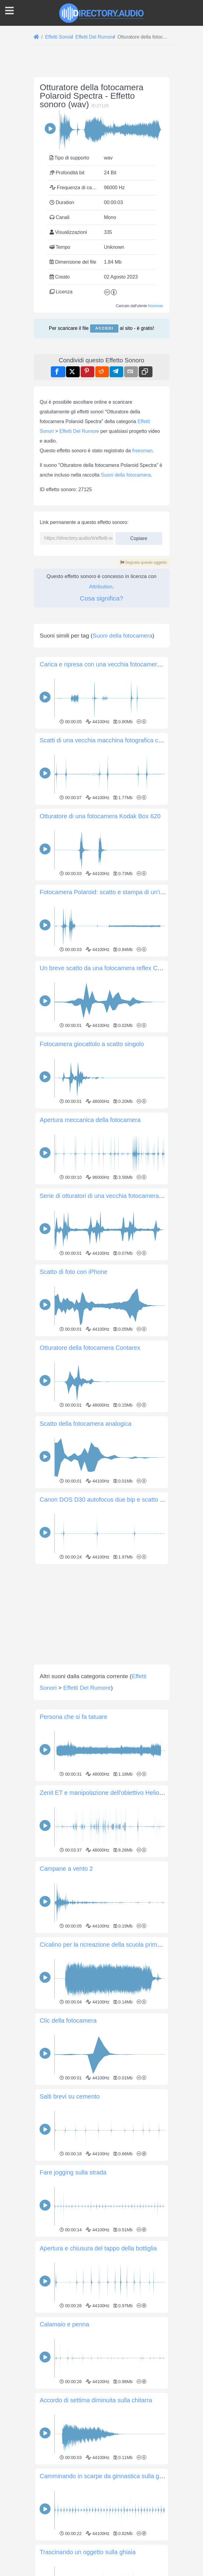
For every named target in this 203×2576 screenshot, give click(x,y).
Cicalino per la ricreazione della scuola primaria (103, 2114)
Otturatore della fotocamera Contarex (90, 1517)
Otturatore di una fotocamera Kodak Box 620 (100, 986)
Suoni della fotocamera (126, 560)
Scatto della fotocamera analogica (85, 1593)
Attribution (101, 672)
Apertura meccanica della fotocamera (90, 1290)
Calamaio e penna (64, 2494)
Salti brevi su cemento (70, 2266)
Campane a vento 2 (66, 2038)
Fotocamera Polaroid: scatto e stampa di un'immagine (112, 1062)
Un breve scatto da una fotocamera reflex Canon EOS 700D (121, 1138)
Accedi (104, 328)
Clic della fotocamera (68, 2190)
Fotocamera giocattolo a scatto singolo (92, 1214)
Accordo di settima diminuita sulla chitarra (96, 2570)
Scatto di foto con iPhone (73, 1442)
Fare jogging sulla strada (73, 2342)
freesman (155, 306)
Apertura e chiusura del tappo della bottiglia (98, 2418)
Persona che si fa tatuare (73, 1886)
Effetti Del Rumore (79, 516)
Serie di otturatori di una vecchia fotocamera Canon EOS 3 (119, 1366)
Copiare (138, 621)
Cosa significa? (101, 683)
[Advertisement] (102, 386)
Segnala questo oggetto (143, 647)
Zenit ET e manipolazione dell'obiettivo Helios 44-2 (108, 1962)
